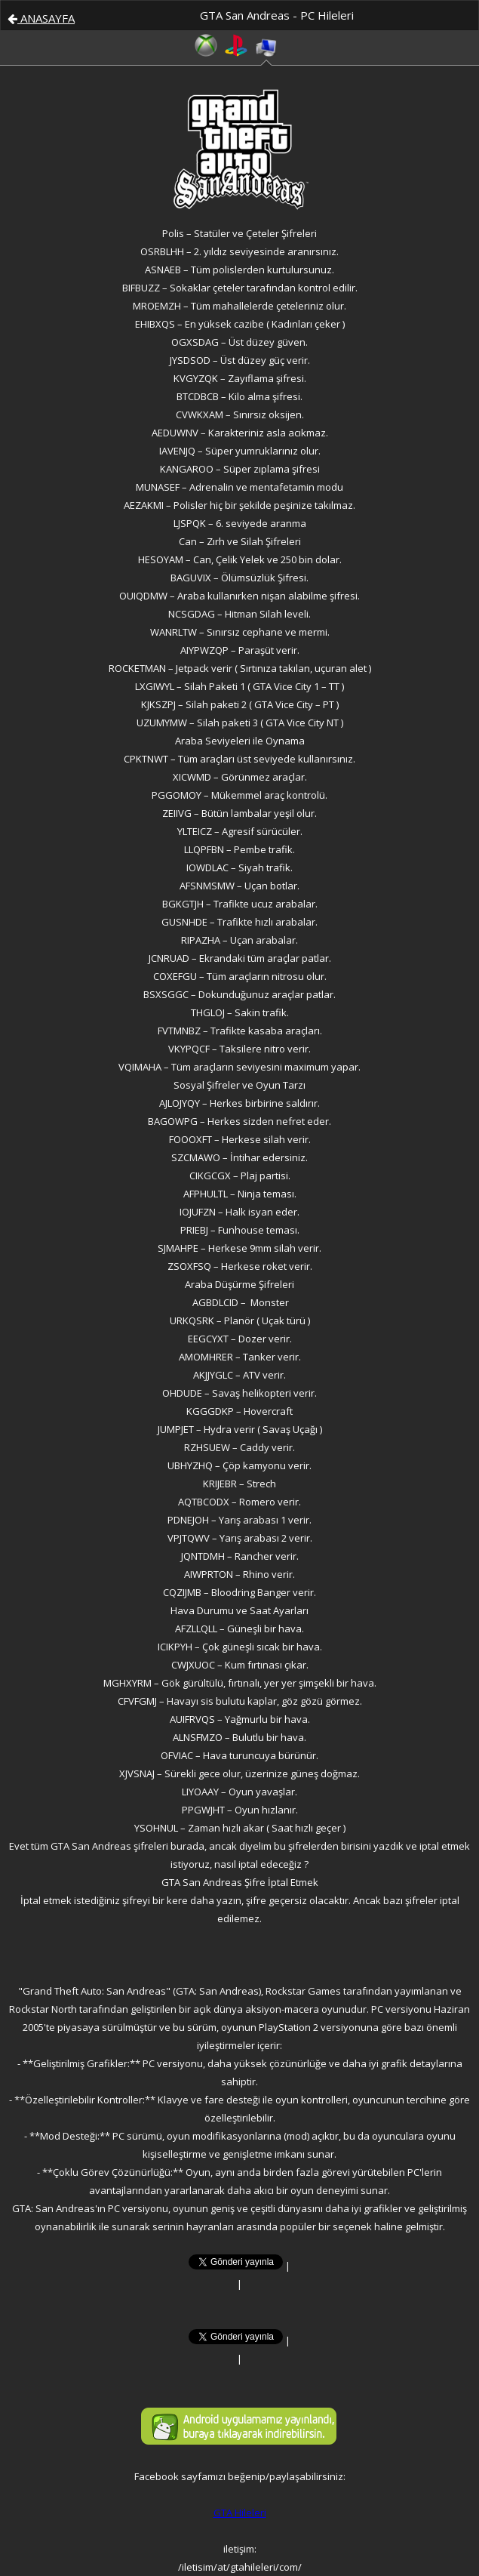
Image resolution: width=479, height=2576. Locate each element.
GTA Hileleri (239, 2512)
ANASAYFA (41, 18)
